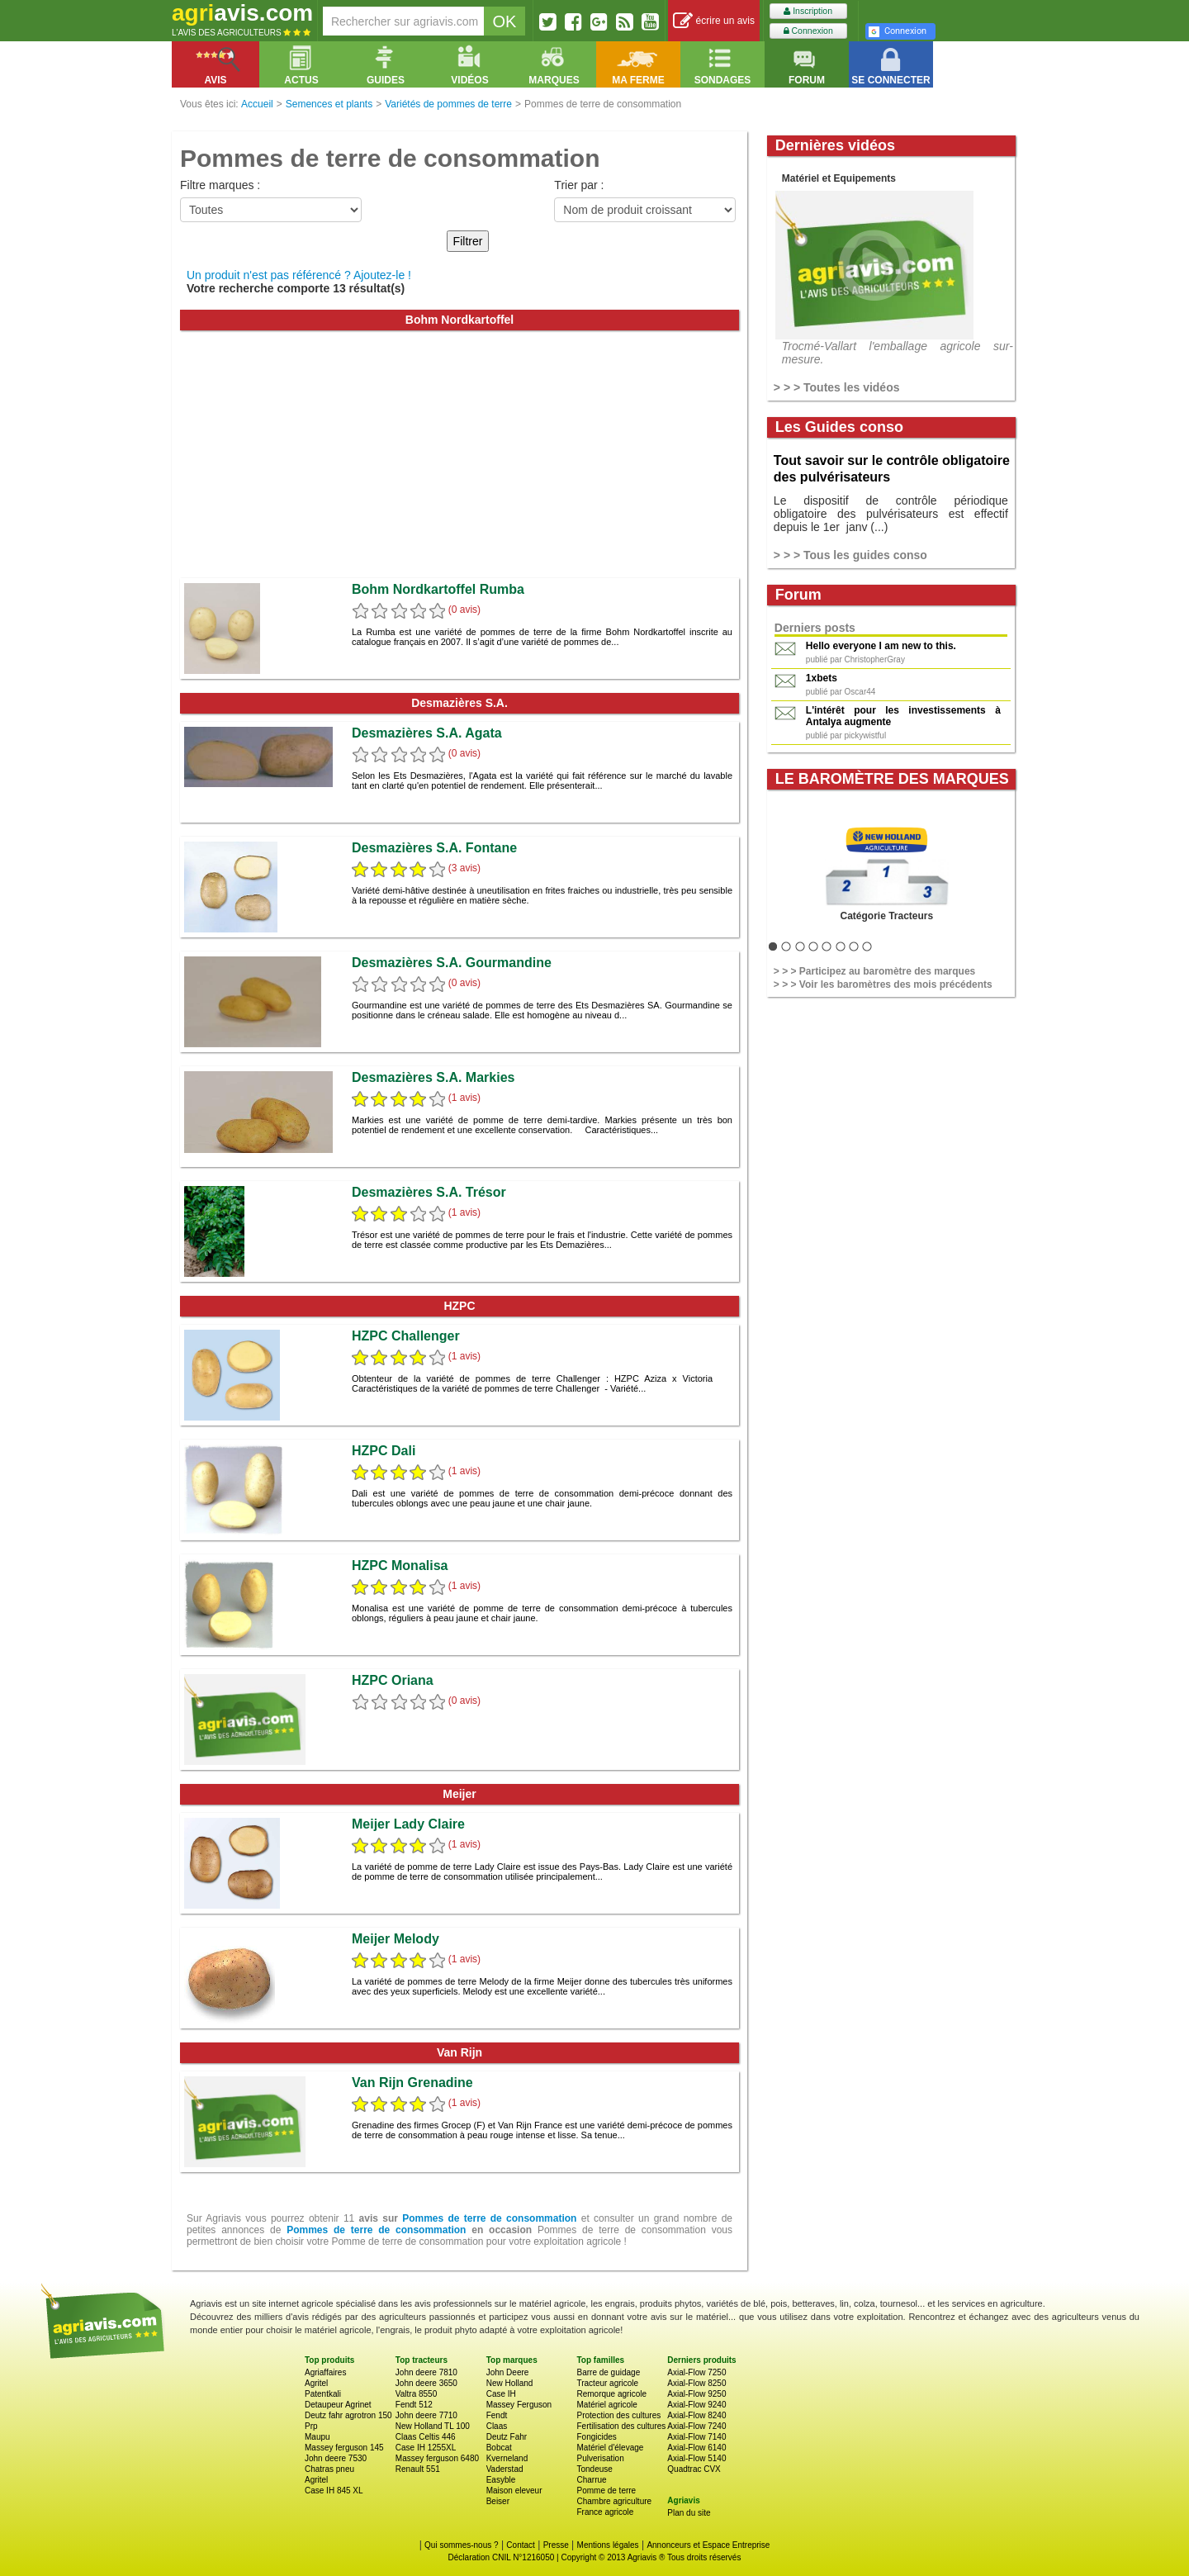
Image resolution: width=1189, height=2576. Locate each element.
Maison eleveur (514, 2490)
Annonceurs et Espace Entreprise (708, 2545)
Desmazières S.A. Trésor (429, 1192)
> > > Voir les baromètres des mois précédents (883, 984)
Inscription (808, 11)
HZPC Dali (383, 1451)
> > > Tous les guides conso (850, 555)
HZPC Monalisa (400, 1565)
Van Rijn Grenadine (412, 2083)
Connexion (808, 31)
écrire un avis (714, 21)
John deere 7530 (336, 2458)
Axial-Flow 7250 (696, 2372)
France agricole (604, 2512)
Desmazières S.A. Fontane (434, 848)
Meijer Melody (395, 1939)
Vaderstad (504, 2469)
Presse (556, 2545)
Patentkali (323, 2393)
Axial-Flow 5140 (696, 2458)
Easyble (501, 2479)
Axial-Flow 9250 (696, 2393)
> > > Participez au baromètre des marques (874, 971)
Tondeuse (594, 2469)
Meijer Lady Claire (408, 1824)
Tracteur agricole (607, 2383)
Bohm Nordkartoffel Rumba (438, 589)
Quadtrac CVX (693, 2469)
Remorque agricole (611, 2393)
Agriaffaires (325, 2372)
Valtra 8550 (416, 2393)
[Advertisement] (459, 454)
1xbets (821, 678)
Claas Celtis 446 (426, 2436)
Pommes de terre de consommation (489, 2218)
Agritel (316, 2383)
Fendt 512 (414, 2404)
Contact (520, 2545)
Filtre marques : (220, 185)
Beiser (497, 2501)
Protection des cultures (618, 2415)
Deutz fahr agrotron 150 (348, 2415)
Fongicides (596, 2436)
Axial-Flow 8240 (696, 2415)
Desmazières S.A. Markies (433, 1077)
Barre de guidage (608, 2372)
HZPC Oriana (392, 1680)
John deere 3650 (426, 2383)
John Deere (507, 2372)
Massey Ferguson (519, 2404)
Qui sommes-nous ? (461, 2545)
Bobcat (499, 2447)
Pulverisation (599, 2458)
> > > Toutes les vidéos (837, 387)
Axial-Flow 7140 (696, 2436)
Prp (311, 2426)
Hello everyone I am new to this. (881, 646)
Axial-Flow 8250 (696, 2383)
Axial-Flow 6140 (696, 2447)
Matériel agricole (606, 2404)
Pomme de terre (606, 2490)
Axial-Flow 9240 (696, 2404)
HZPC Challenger (406, 1336)
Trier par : (579, 185)
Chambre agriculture (613, 2501)
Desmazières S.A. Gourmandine (452, 963)
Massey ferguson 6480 (437, 2458)
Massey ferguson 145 (344, 2447)
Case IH (501, 2393)
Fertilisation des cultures (621, 2426)
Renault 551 (418, 2469)
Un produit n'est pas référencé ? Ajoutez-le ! (299, 275)
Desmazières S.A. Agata (427, 733)
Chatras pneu (329, 2469)
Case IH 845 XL (334, 2490)
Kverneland (507, 2458)
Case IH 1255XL (426, 2447)
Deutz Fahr (506, 2436)
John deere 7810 (426, 2372)
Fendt (497, 2415)
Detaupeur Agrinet (338, 2404)
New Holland (509, 2383)
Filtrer (468, 241)
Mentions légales (608, 2545)
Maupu (317, 2436)
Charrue (591, 2479)
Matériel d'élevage (609, 2447)
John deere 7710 (426, 2415)
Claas (497, 2426)
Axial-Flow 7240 (696, 2426)
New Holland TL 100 (433, 2426)
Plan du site (688, 2512)
